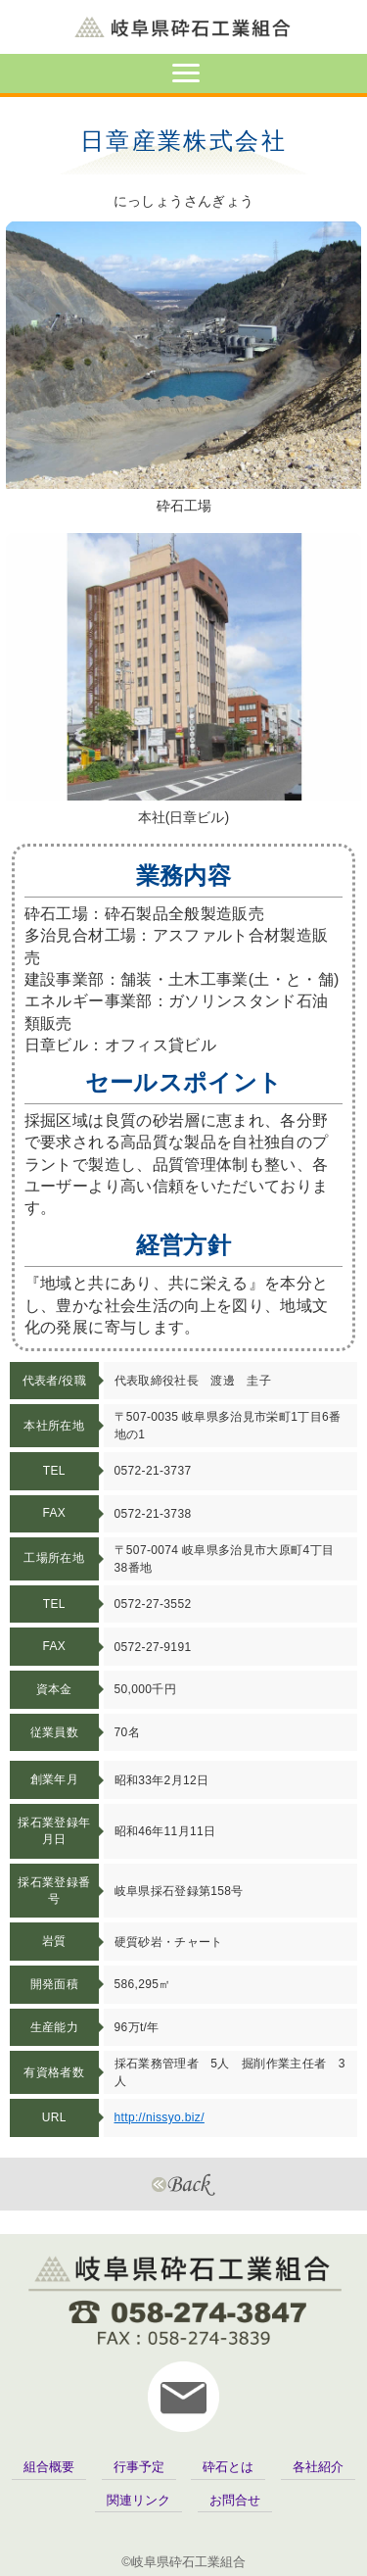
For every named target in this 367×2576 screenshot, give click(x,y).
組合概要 (48, 2466)
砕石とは (228, 2466)
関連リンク (138, 2500)
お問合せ (234, 2500)
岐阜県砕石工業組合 (183, 27)
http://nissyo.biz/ (160, 2117)
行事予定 (139, 2466)
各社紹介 (318, 2466)
